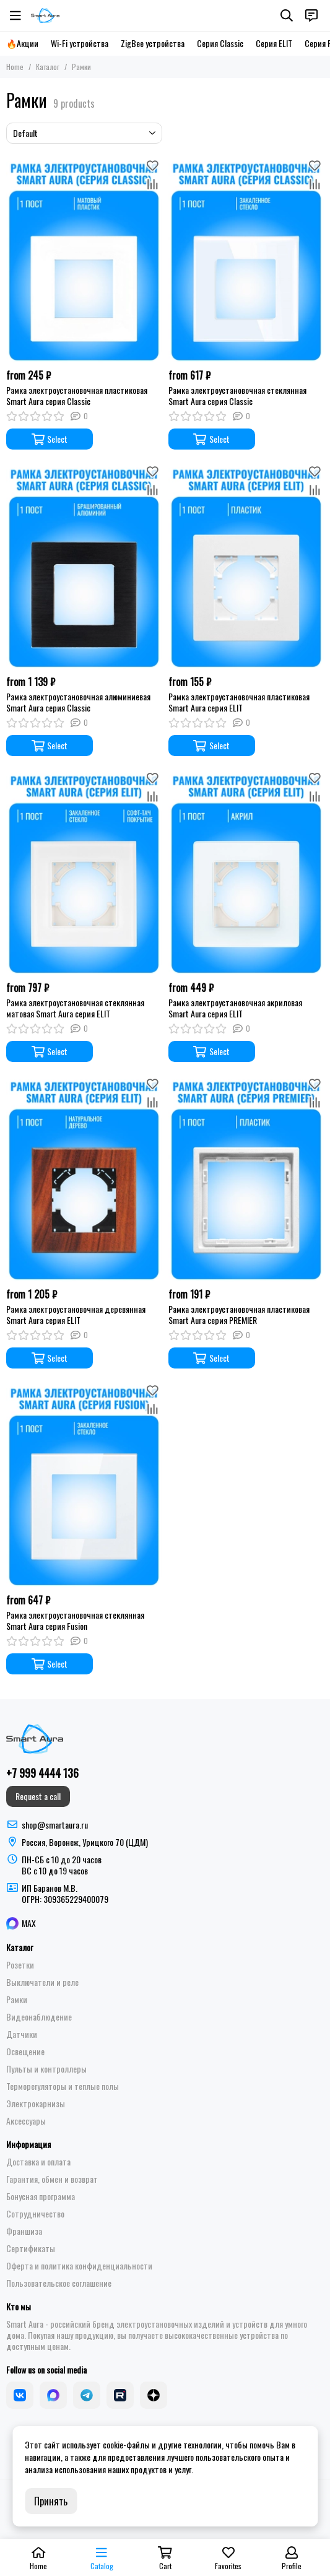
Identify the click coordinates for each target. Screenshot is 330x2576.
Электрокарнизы (35, 2103)
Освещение (25, 2051)
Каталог (47, 66)
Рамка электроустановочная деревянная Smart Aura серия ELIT (75, 1314)
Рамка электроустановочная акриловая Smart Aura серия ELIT (235, 1008)
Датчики (21, 2034)
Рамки (16, 1999)
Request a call (38, 1796)
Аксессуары (26, 2120)
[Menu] (15, 15)
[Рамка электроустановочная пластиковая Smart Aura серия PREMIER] (246, 1177)
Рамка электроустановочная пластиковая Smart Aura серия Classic (76, 396)
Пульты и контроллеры (46, 2068)
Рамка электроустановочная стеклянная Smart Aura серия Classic (237, 396)
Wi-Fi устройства (79, 43)
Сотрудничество (35, 2213)
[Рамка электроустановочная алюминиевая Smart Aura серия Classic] (84, 565)
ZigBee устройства (153, 43)
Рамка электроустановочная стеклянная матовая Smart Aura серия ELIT (75, 1008)
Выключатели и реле (42, 1982)
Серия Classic (220, 43)
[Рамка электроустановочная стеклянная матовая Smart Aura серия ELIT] (84, 871)
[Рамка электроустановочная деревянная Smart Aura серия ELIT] (84, 1177)
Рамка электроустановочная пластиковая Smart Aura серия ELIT (239, 702)
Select (50, 438)
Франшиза (24, 2231)
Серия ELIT (274, 43)
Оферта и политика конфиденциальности (79, 2265)
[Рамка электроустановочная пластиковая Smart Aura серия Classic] (84, 259)
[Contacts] (311, 15)
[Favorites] (153, 165)
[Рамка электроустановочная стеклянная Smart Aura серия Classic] (246, 259)
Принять (50, 2501)
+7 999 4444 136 (42, 1773)
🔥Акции (22, 43)
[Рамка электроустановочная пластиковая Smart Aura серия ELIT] (246, 565)
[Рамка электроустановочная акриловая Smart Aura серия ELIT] (246, 871)
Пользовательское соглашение (58, 2283)
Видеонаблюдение (39, 2016)
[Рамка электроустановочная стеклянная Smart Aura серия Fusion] (84, 1484)
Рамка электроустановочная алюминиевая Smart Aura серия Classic (78, 702)
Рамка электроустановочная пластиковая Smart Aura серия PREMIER (239, 1314)
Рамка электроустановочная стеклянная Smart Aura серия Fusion (75, 1620)
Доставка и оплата (38, 2161)
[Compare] (153, 184)
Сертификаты (30, 2248)
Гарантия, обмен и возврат (52, 2179)
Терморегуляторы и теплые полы (62, 2086)
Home (15, 66)
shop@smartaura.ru (55, 1824)
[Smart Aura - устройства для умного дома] (45, 15)
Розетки (20, 1964)
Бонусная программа (40, 2196)
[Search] (286, 15)
